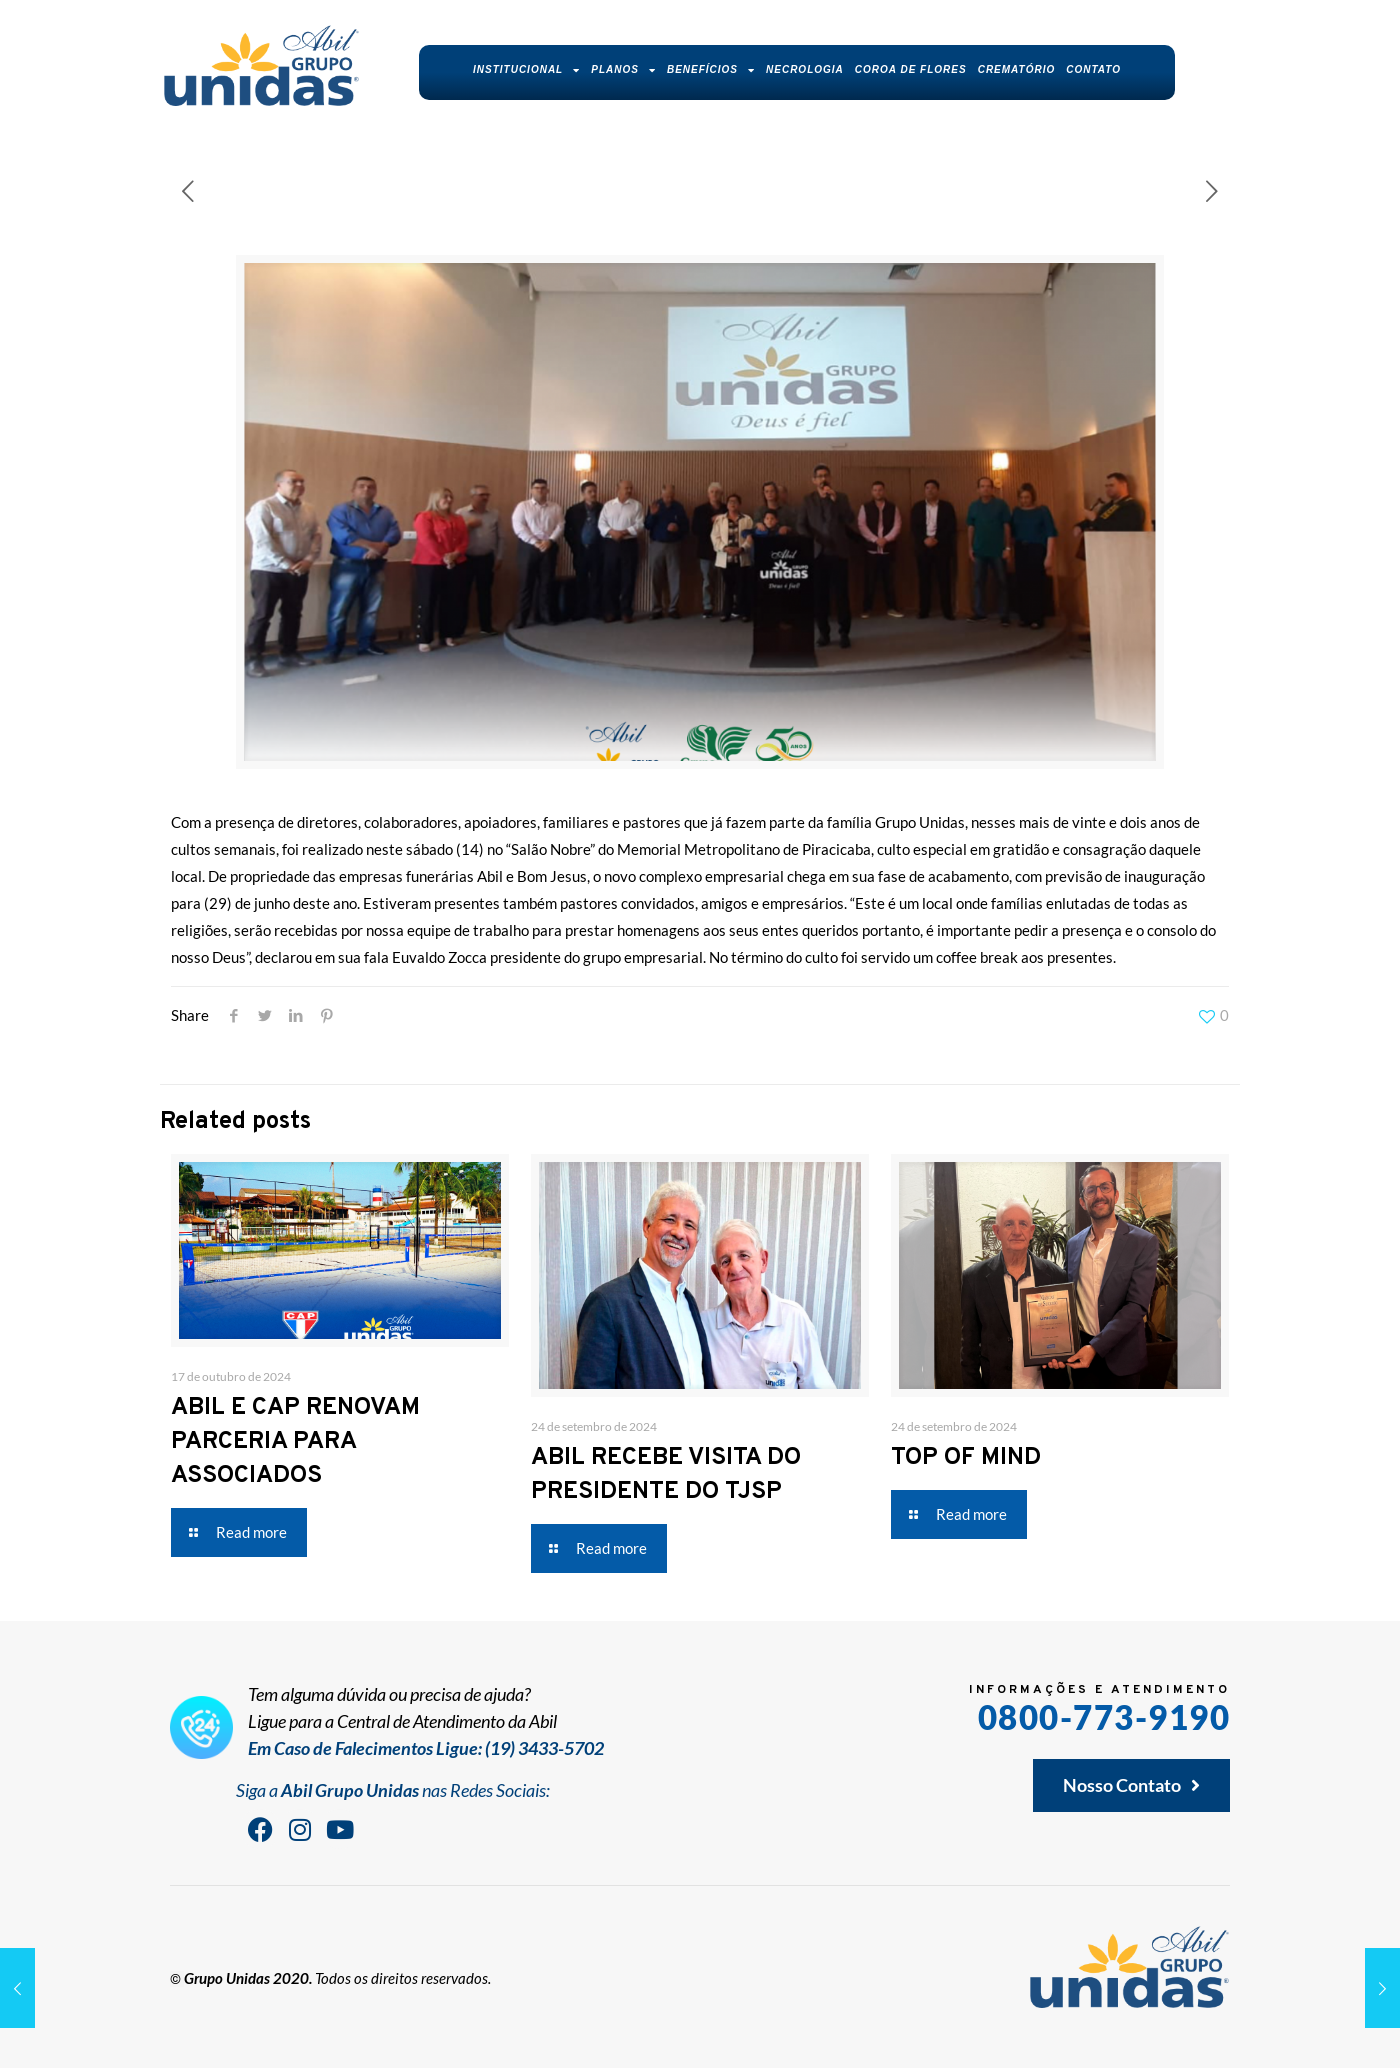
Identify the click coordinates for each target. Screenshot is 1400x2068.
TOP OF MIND (966, 1458)
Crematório (1017, 69)
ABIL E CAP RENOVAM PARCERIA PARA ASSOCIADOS (295, 1442)
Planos (623, 70)
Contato (1093, 69)
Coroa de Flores (911, 69)
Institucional (526, 70)
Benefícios (711, 70)
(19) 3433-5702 (544, 1748)
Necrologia (805, 69)
